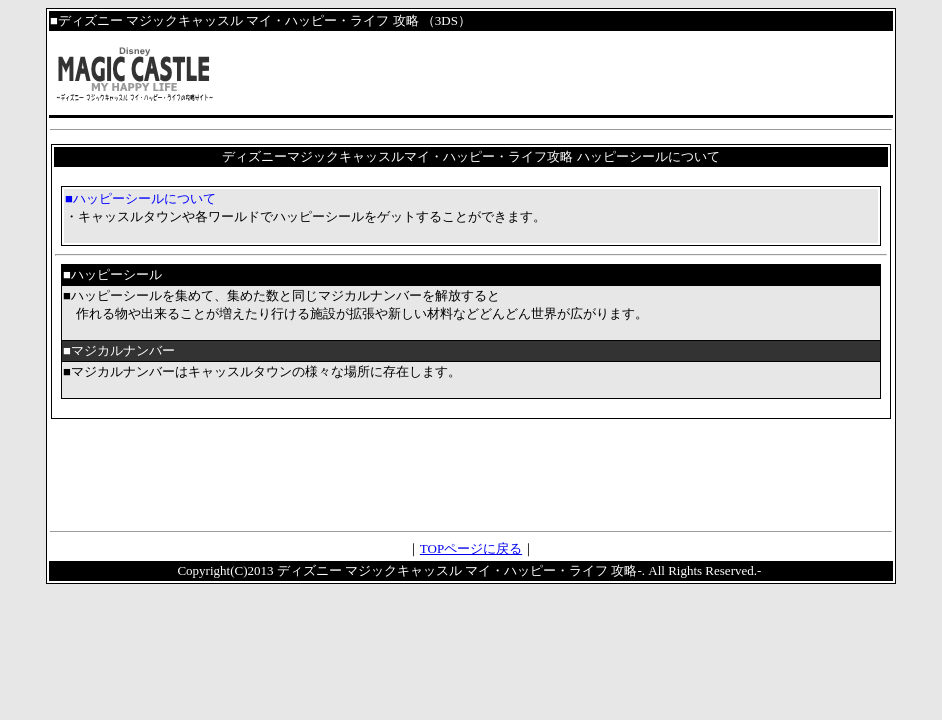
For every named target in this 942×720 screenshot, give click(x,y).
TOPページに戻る (471, 548)
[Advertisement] (471, 474)
